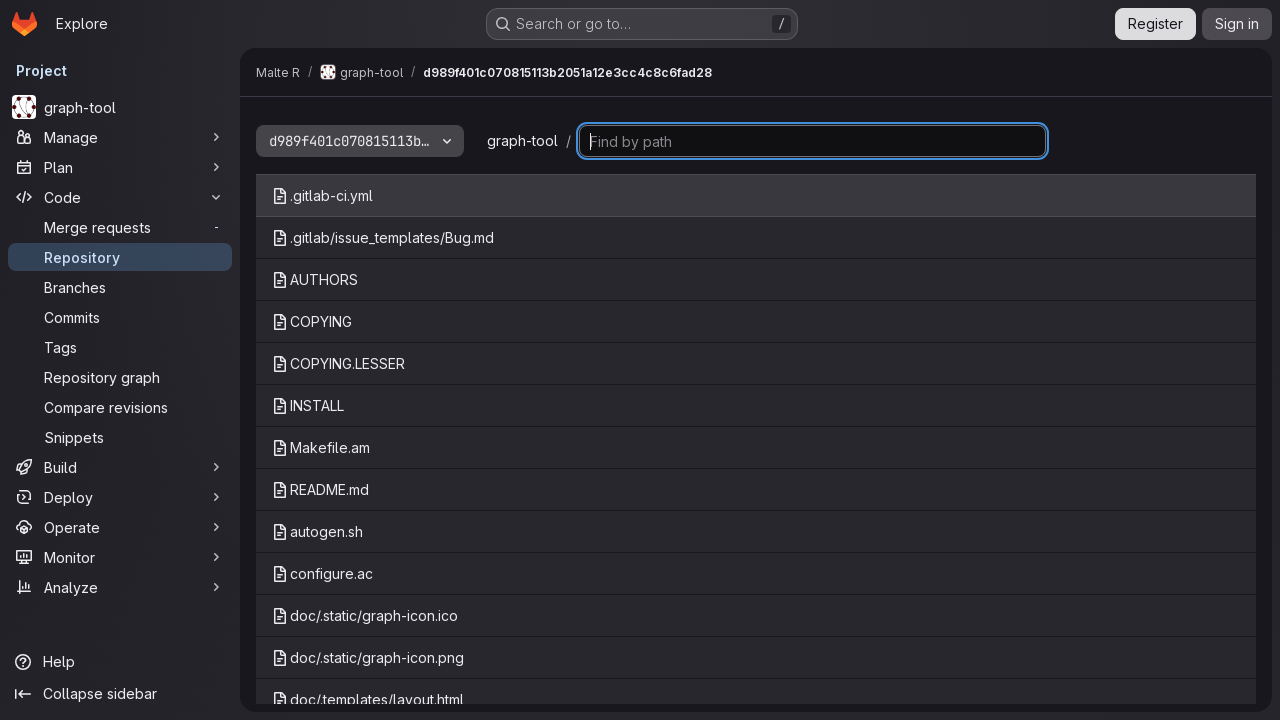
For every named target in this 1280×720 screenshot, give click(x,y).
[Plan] (120, 167)
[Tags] (120, 347)
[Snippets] (120, 437)
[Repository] (120, 257)
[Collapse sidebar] (120, 694)
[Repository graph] (120, 377)
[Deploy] (120, 497)
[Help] (120, 662)
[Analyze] (120, 587)
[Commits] (120, 317)
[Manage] (120, 137)
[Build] (120, 467)
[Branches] (120, 287)
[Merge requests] (120, 227)
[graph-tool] (120, 107)
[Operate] (120, 527)
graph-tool (522, 140)
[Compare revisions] (120, 407)
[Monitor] (120, 557)
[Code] (120, 197)
